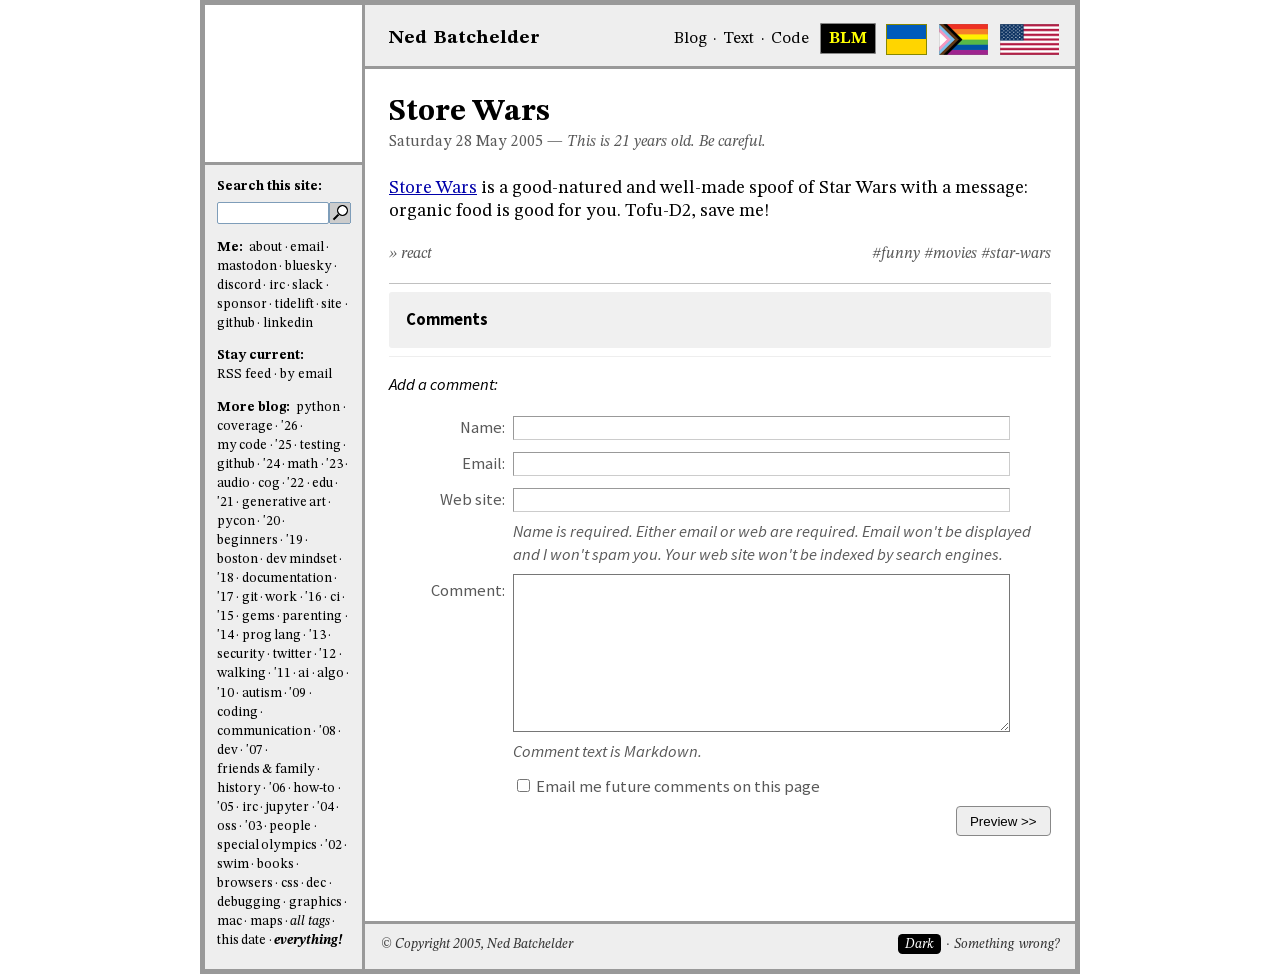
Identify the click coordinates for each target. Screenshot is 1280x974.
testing (320, 445)
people (290, 826)
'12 (327, 654)
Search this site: (269, 186)
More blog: (255, 407)
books (275, 864)
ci (335, 597)
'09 (297, 693)
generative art (284, 502)
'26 (289, 426)
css (290, 883)
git (250, 597)
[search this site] (273, 213)
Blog (690, 39)
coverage (245, 426)
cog (269, 483)
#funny (896, 254)
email (307, 247)
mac (229, 921)
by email (306, 374)
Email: (483, 463)
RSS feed (244, 374)
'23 (334, 464)
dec (316, 883)
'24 (271, 464)
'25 (283, 445)
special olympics (267, 845)
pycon (236, 521)
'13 (317, 635)
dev (227, 750)
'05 (225, 807)
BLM (848, 39)
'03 (253, 826)
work (281, 597)
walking (241, 673)
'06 (277, 788)
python (318, 407)
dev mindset (301, 559)
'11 (282, 673)
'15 (225, 616)
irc (277, 285)
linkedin (288, 323)
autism (262, 693)
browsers (245, 883)
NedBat (464, 38)
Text (738, 39)
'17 (225, 597)
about (265, 247)
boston (237, 559)
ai (303, 673)
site (331, 304)
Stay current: (260, 355)
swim (233, 864)
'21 (225, 502)
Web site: (472, 499)
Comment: (468, 590)
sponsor (242, 304)
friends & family (266, 769)
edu (322, 483)
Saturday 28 (430, 142)
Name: (482, 427)
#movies (950, 254)
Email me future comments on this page (668, 786)
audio (233, 483)
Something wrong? (1006, 944)
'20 (271, 521)
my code (242, 445)
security (241, 654)
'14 (225, 635)
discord (239, 285)
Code (790, 39)
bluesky (308, 266)
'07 (254, 750)
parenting (312, 616)
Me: (231, 247)
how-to (314, 788)
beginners (247, 540)
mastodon (247, 266)
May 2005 (509, 142)
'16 (313, 597)
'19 (294, 540)
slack (307, 285)
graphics (315, 902)
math (302, 464)
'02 (333, 845)
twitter (292, 654)
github (236, 323)
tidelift (294, 304)
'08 (327, 731)
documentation (287, 578)
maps (266, 921)
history (239, 788)
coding (237, 712)
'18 (225, 578)
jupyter (287, 807)
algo (330, 673)
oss (227, 826)
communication (264, 731)
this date (241, 940)
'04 (325, 807)
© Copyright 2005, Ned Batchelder (477, 944)
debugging (249, 902)
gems (258, 616)
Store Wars (433, 188)
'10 (225, 693)
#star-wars (1016, 254)
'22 (295, 483)
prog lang (271, 635)
